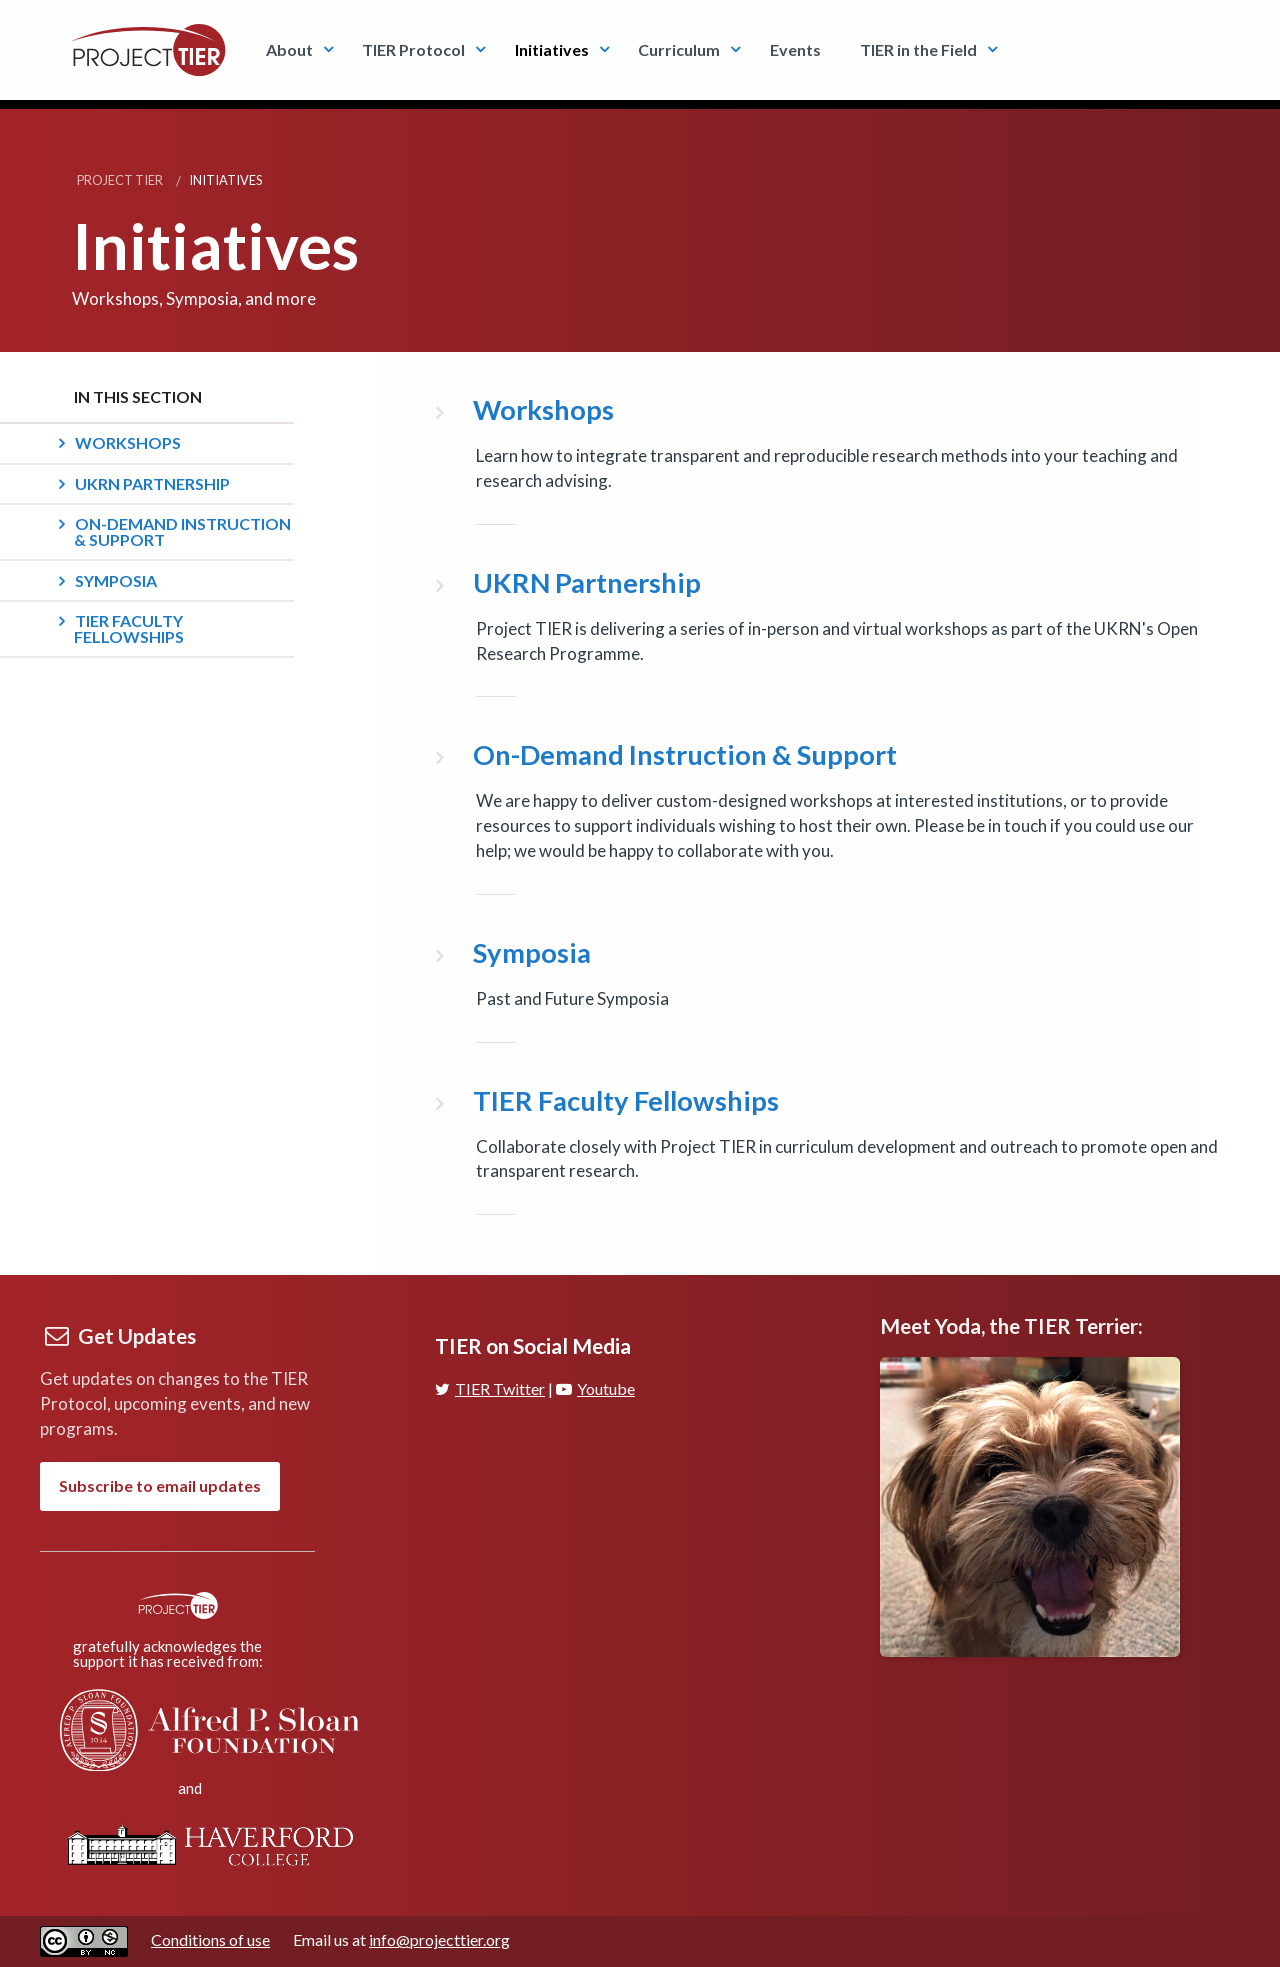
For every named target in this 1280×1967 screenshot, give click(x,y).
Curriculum (679, 49)
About (289, 49)
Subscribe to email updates (160, 1485)
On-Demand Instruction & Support (182, 531)
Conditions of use (210, 1939)
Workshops (128, 442)
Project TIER (120, 180)
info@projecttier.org (439, 1939)
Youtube (595, 1388)
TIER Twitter (490, 1388)
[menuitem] (294, 50)
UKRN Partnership (152, 483)
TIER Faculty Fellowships (129, 628)
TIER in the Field (918, 49)
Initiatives (552, 49)
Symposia (116, 580)
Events (795, 49)
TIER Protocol (413, 49)
